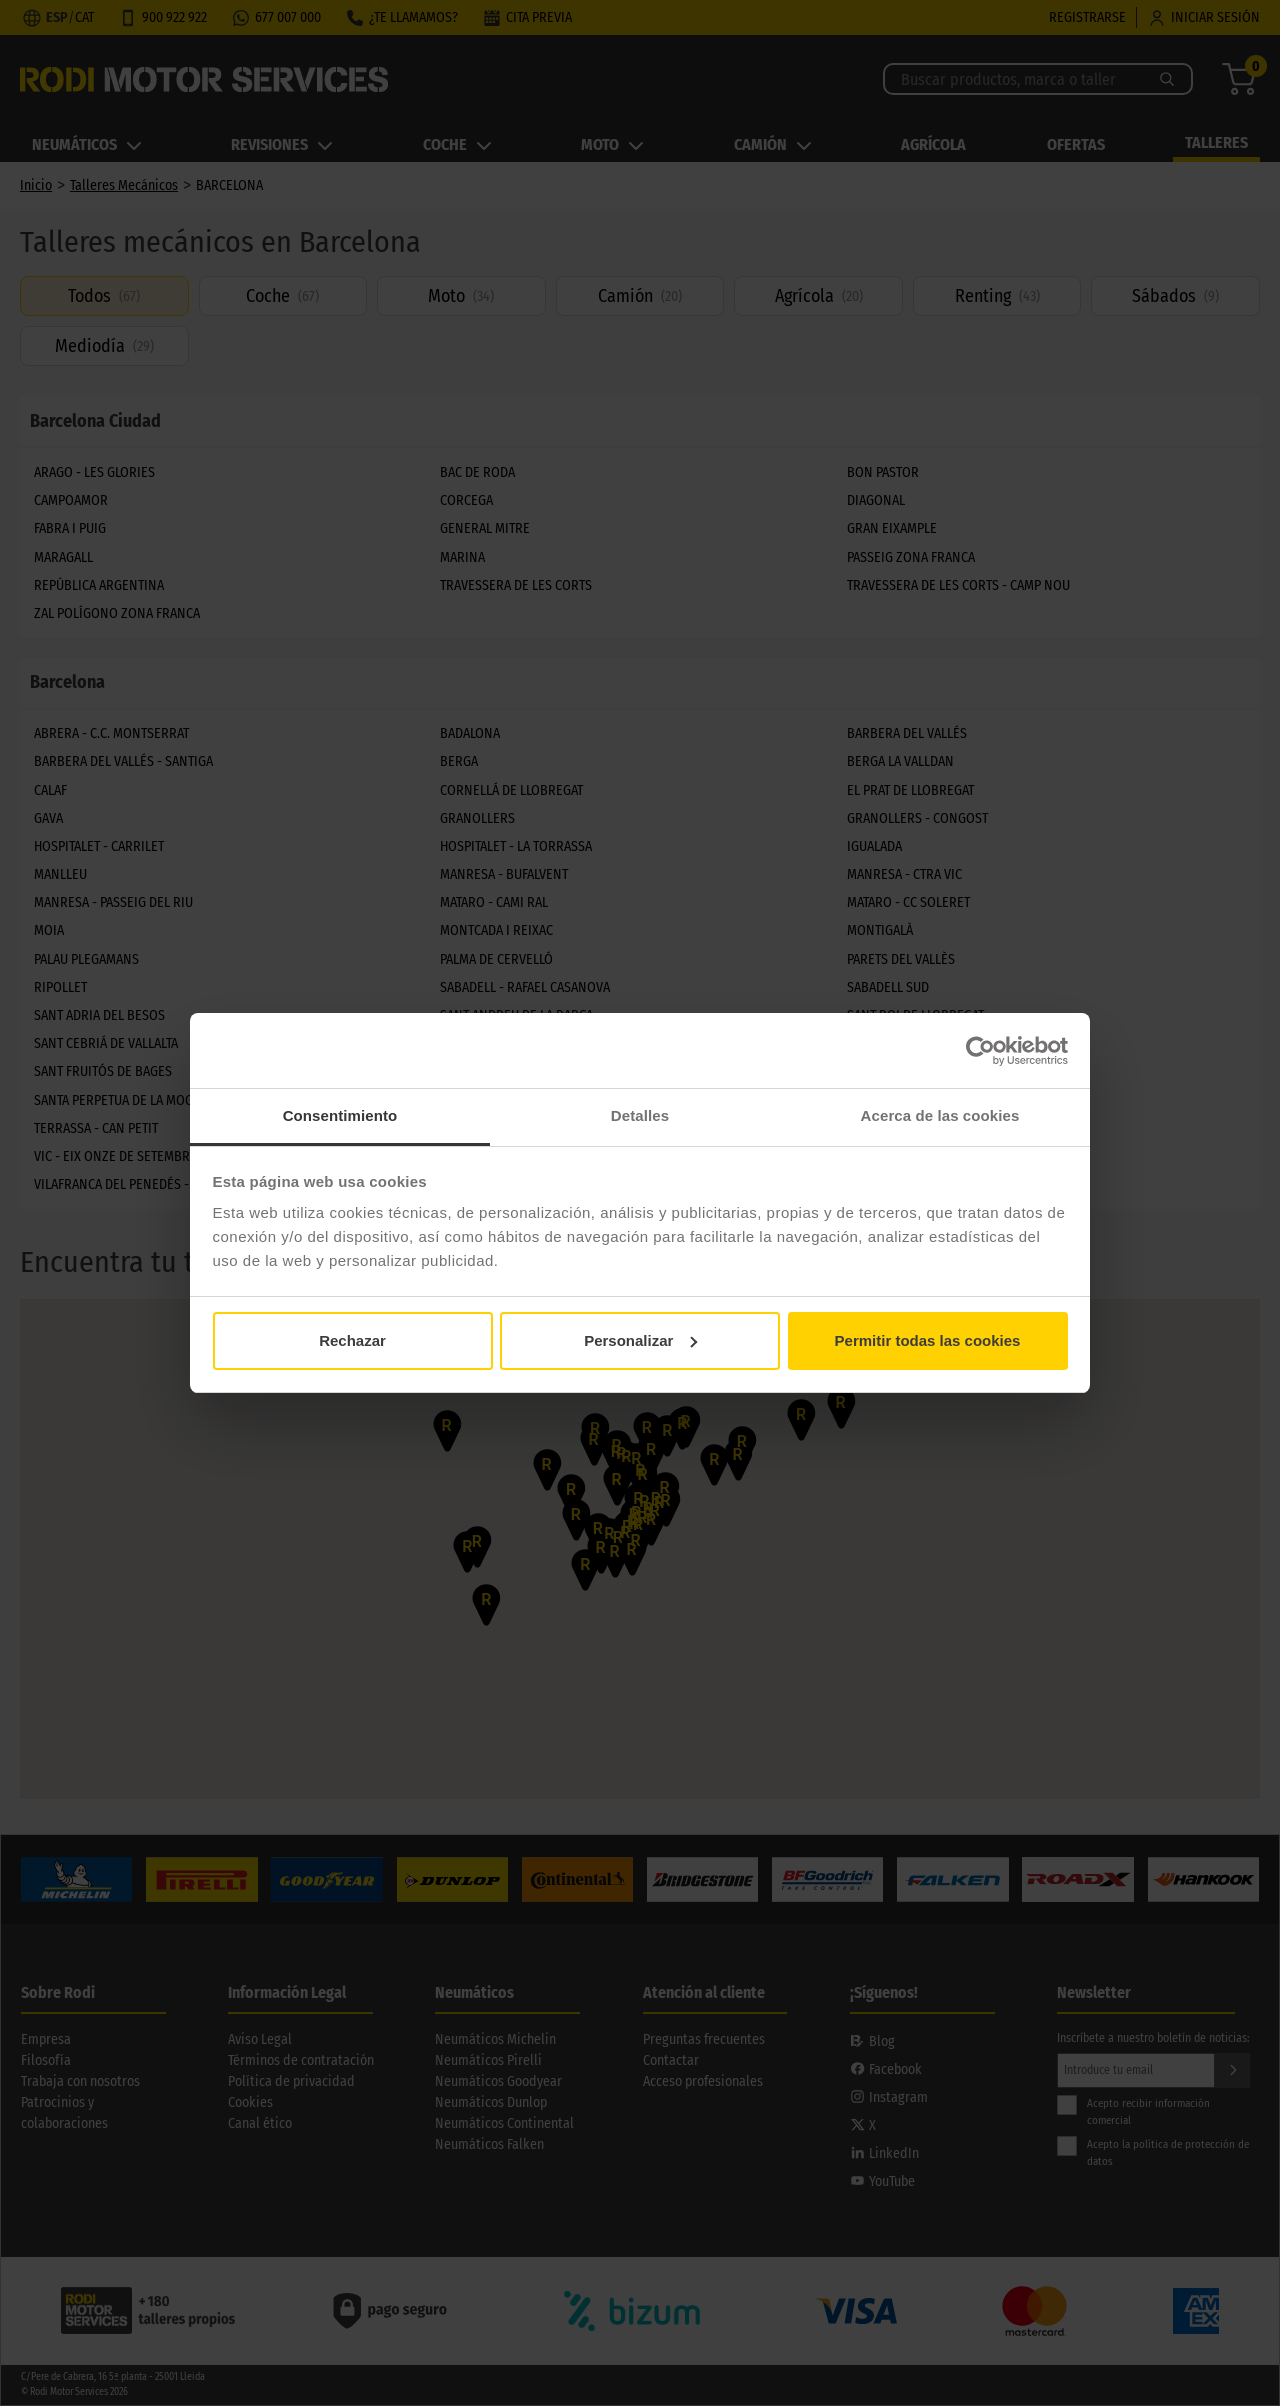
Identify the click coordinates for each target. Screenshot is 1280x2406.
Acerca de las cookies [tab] (940, 1115)
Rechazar (352, 1340)
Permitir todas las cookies (928, 1340)
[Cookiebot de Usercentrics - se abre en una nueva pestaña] (980, 1051)
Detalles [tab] (640, 1115)
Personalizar (640, 1340)
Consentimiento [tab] (340, 1115)
